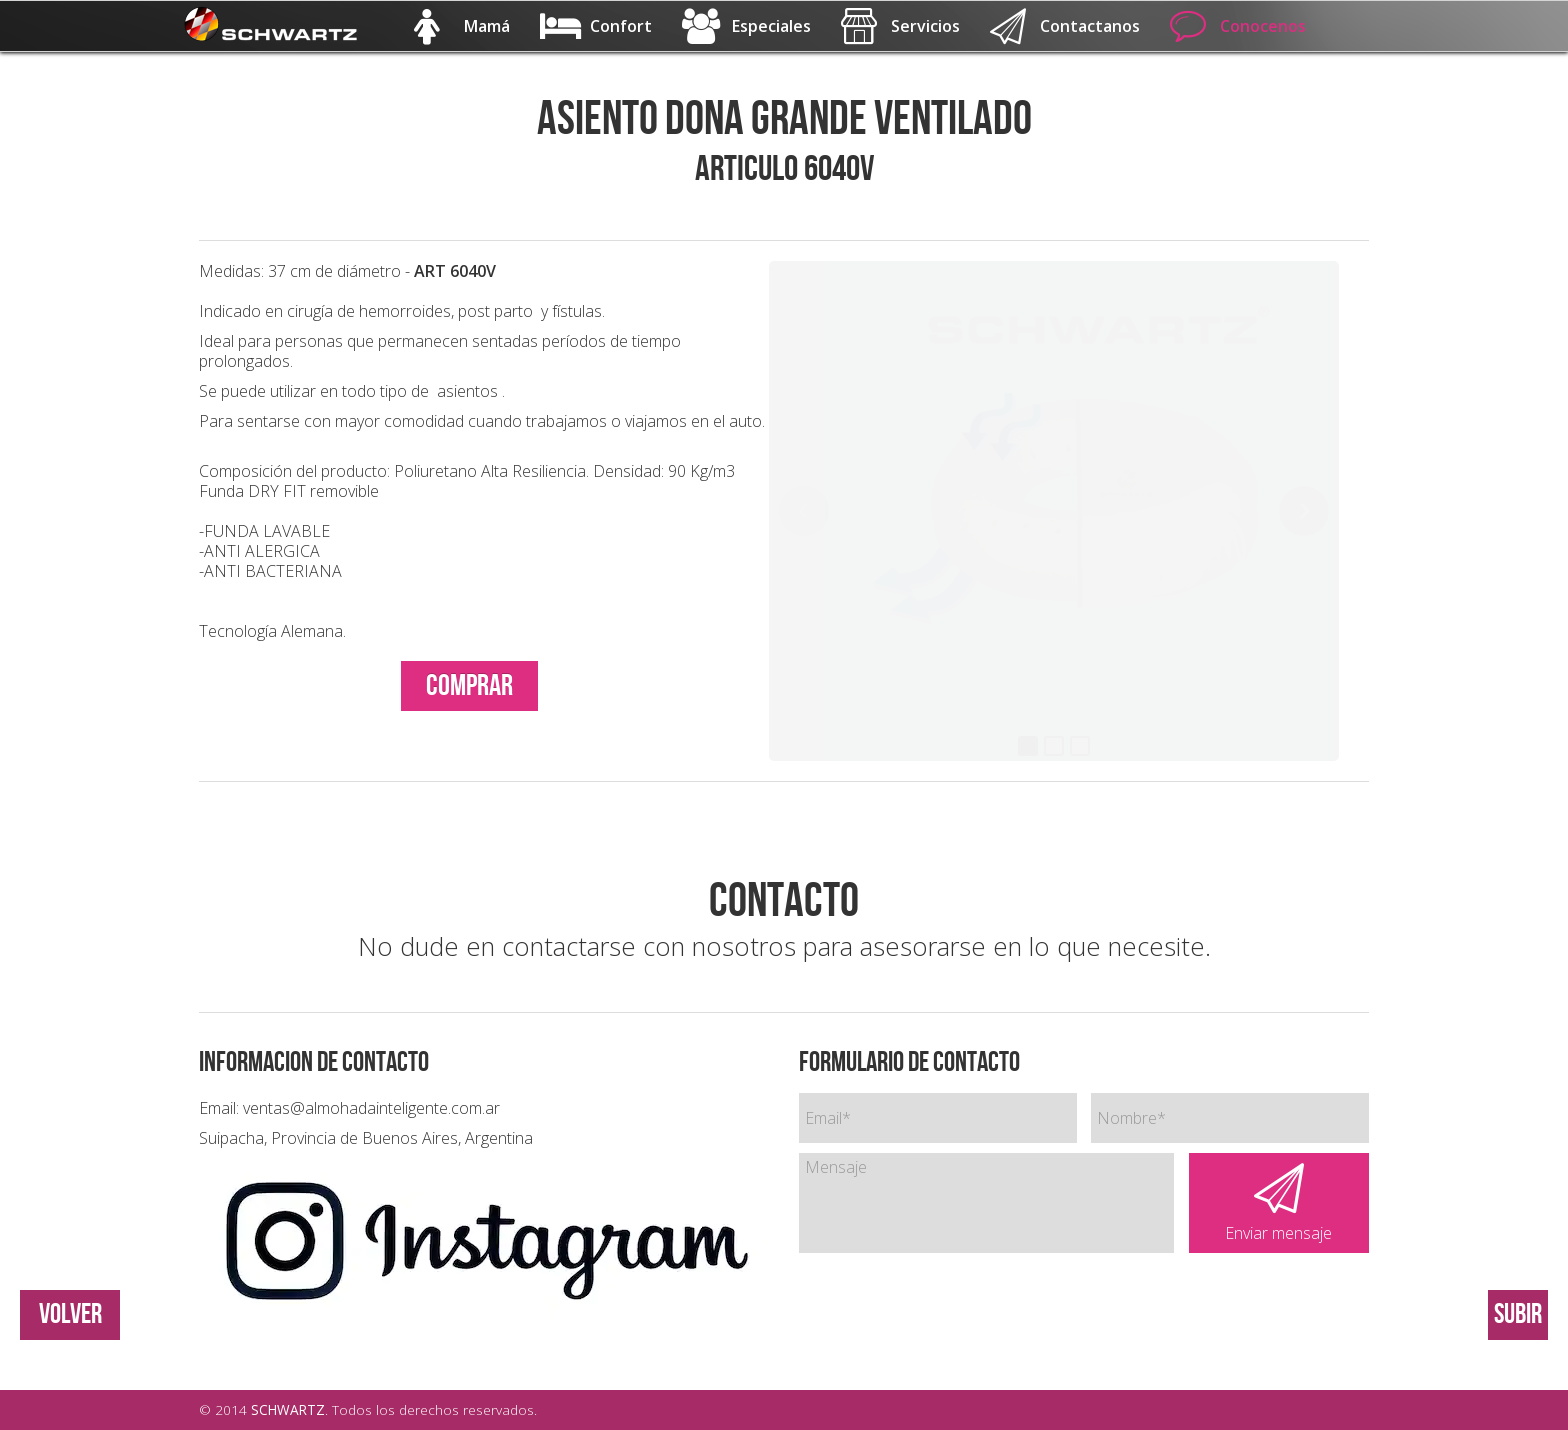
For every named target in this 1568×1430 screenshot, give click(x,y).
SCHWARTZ (288, 1409)
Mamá (462, 26)
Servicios (900, 26)
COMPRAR (469, 686)
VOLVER (70, 1314)
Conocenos (1238, 26)
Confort (596, 26)
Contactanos (1065, 26)
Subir (1518, 1314)
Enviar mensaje (1279, 1203)
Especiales (746, 26)
